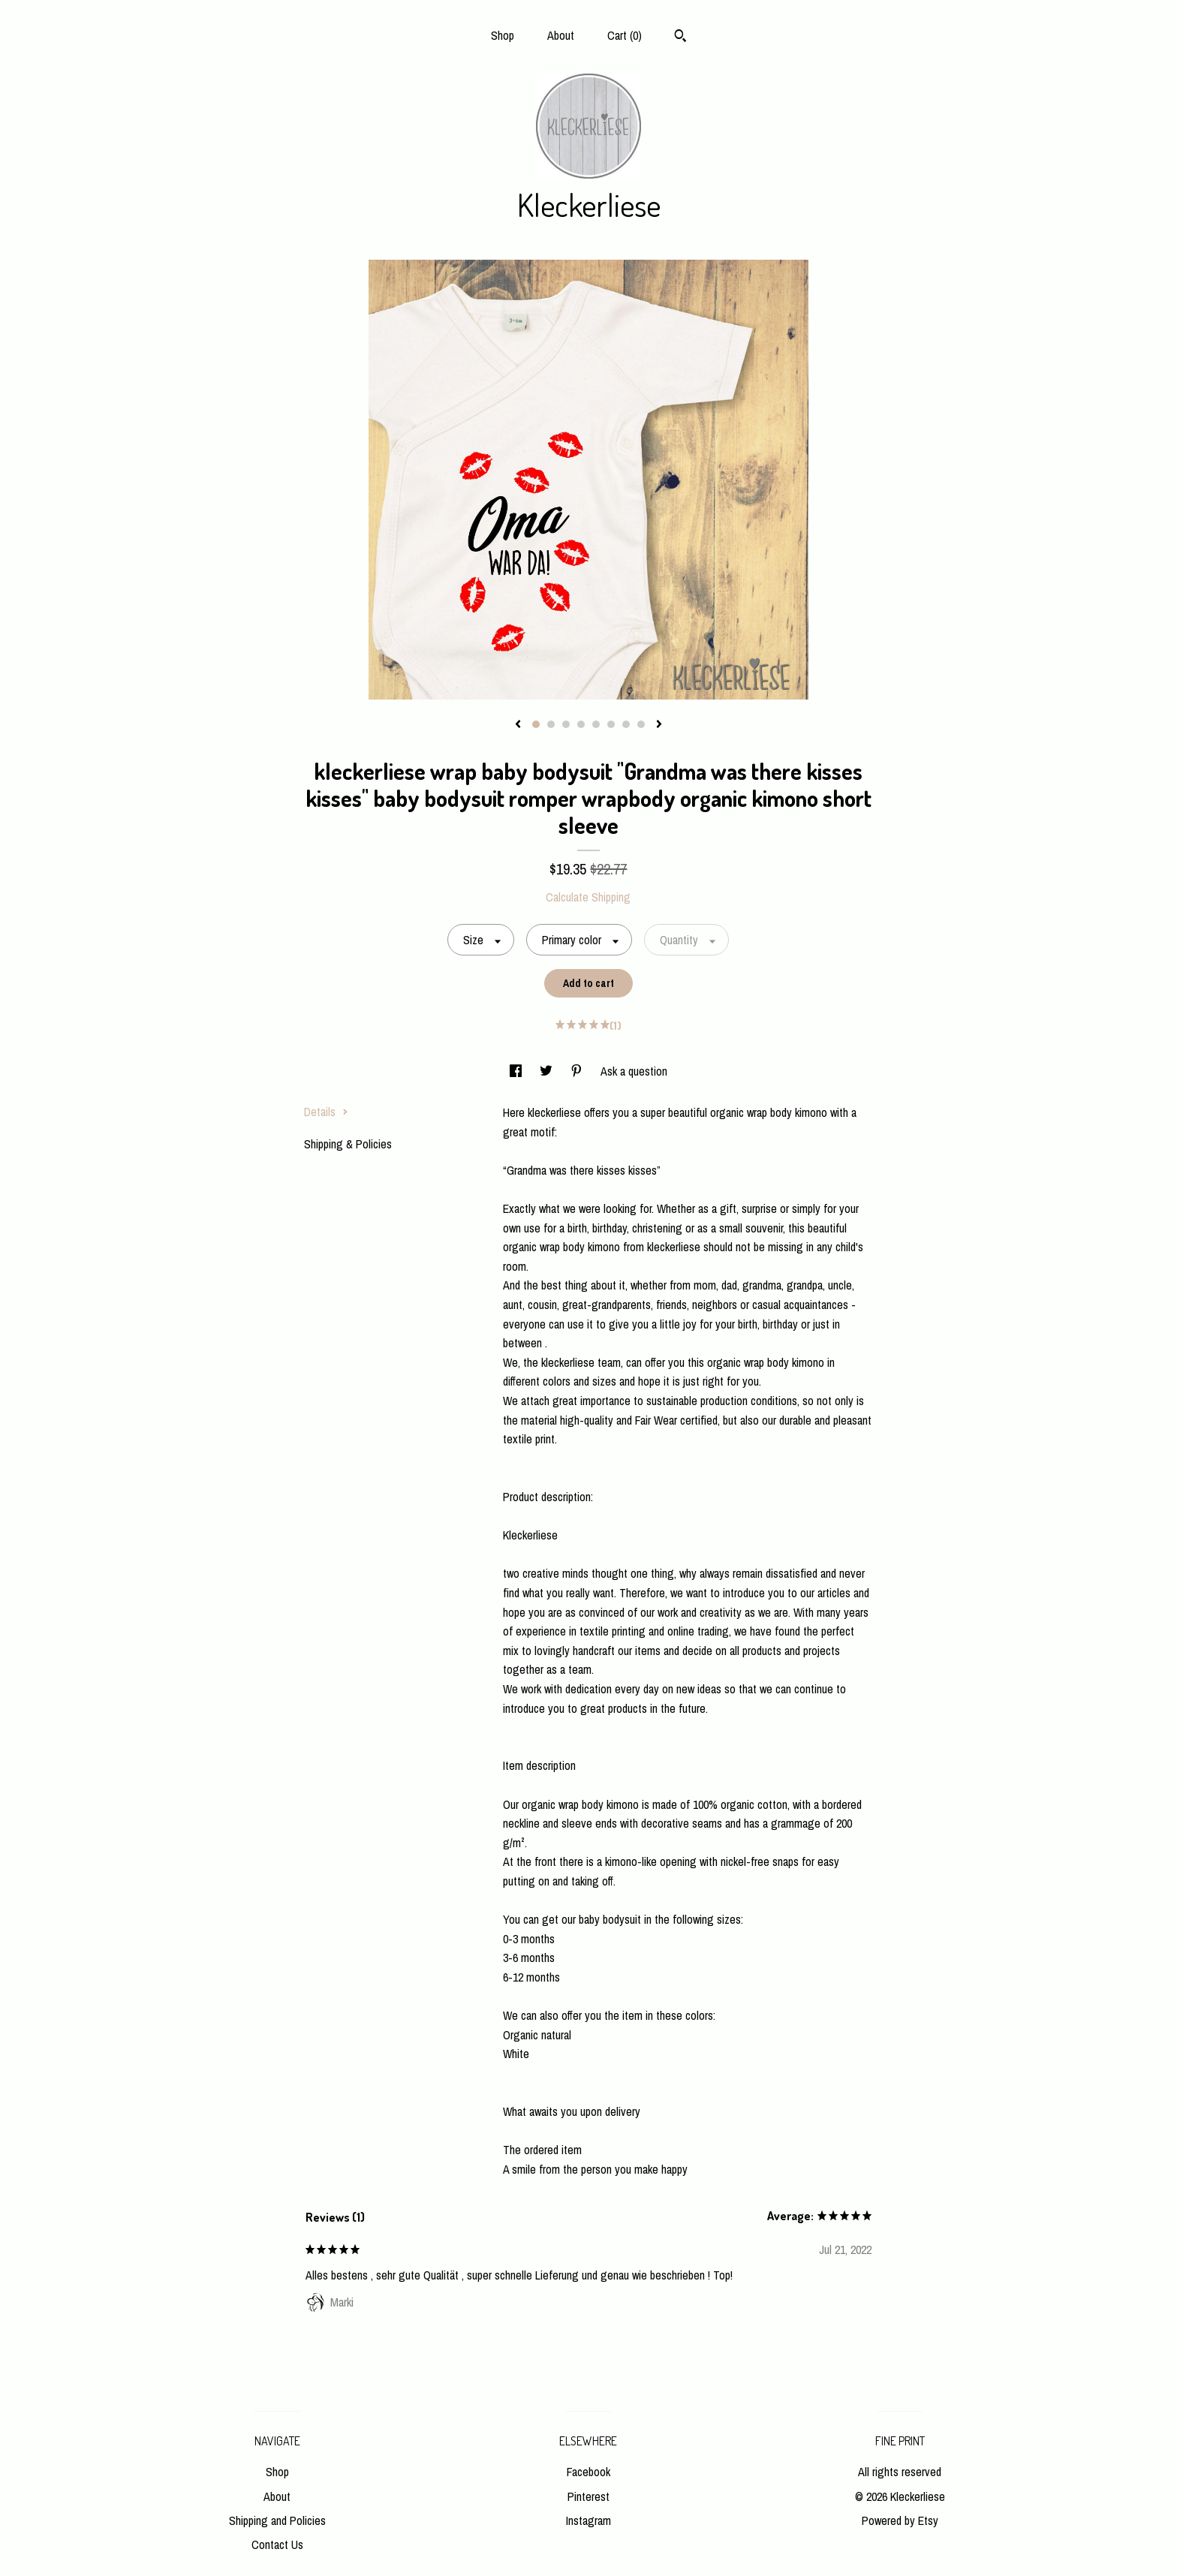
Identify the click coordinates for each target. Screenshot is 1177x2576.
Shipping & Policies (348, 1144)
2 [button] (551, 724)
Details (326, 1111)
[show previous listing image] (518, 725)
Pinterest (588, 2496)
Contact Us (277, 2544)
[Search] (680, 37)
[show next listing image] (659, 725)
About (560, 35)
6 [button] (611, 724)
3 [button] (566, 724)
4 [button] (581, 724)
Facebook (588, 2471)
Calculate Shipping (588, 897)
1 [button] (536, 724)
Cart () (624, 35)
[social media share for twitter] (547, 1071)
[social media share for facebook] (517, 1071)
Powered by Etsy (900, 2520)
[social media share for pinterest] (577, 1071)
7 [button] (626, 724)
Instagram (588, 2520)
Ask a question (634, 1071)
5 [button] (596, 724)
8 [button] (641, 724)
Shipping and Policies (277, 2520)
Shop (502, 35)
